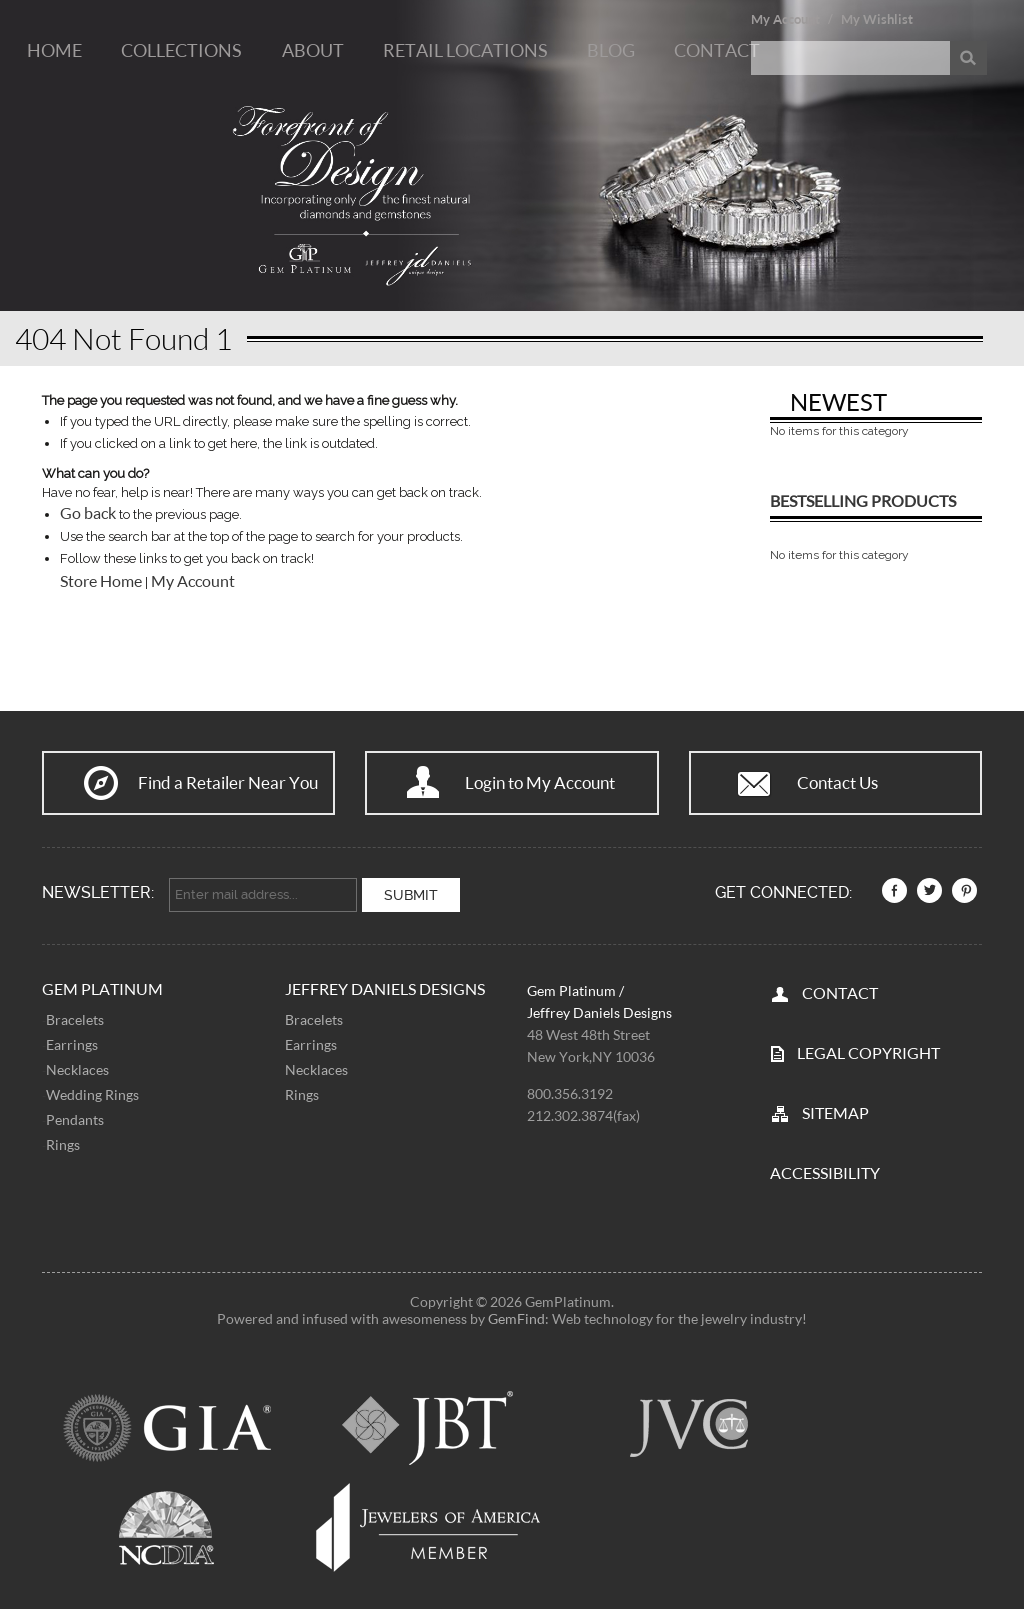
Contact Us (837, 782)
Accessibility (825, 1172)
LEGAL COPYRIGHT (868, 1052)
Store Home (101, 581)
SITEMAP (835, 1112)
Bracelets (75, 1019)
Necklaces (77, 1069)
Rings (63, 1144)
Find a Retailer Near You (228, 782)
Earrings (72, 1044)
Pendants (75, 1119)
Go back (88, 513)
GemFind (516, 1318)
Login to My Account (540, 782)
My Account (785, 19)
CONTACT (840, 992)
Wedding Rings (92, 1094)
